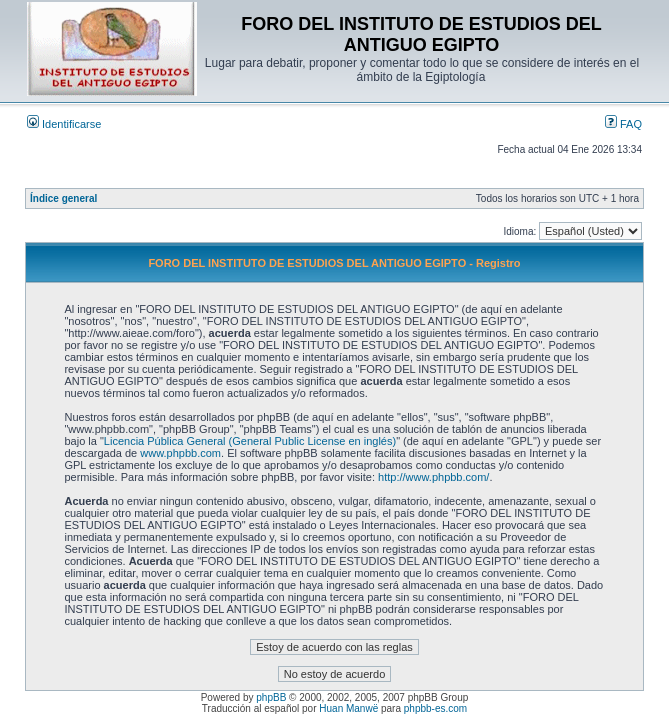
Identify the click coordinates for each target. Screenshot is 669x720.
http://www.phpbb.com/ (433, 477)
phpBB (271, 697)
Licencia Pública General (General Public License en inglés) (250, 441)
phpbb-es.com (435, 708)
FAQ (623, 124)
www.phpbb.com (180, 453)
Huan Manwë (348, 708)
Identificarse (64, 124)
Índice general (63, 198)
